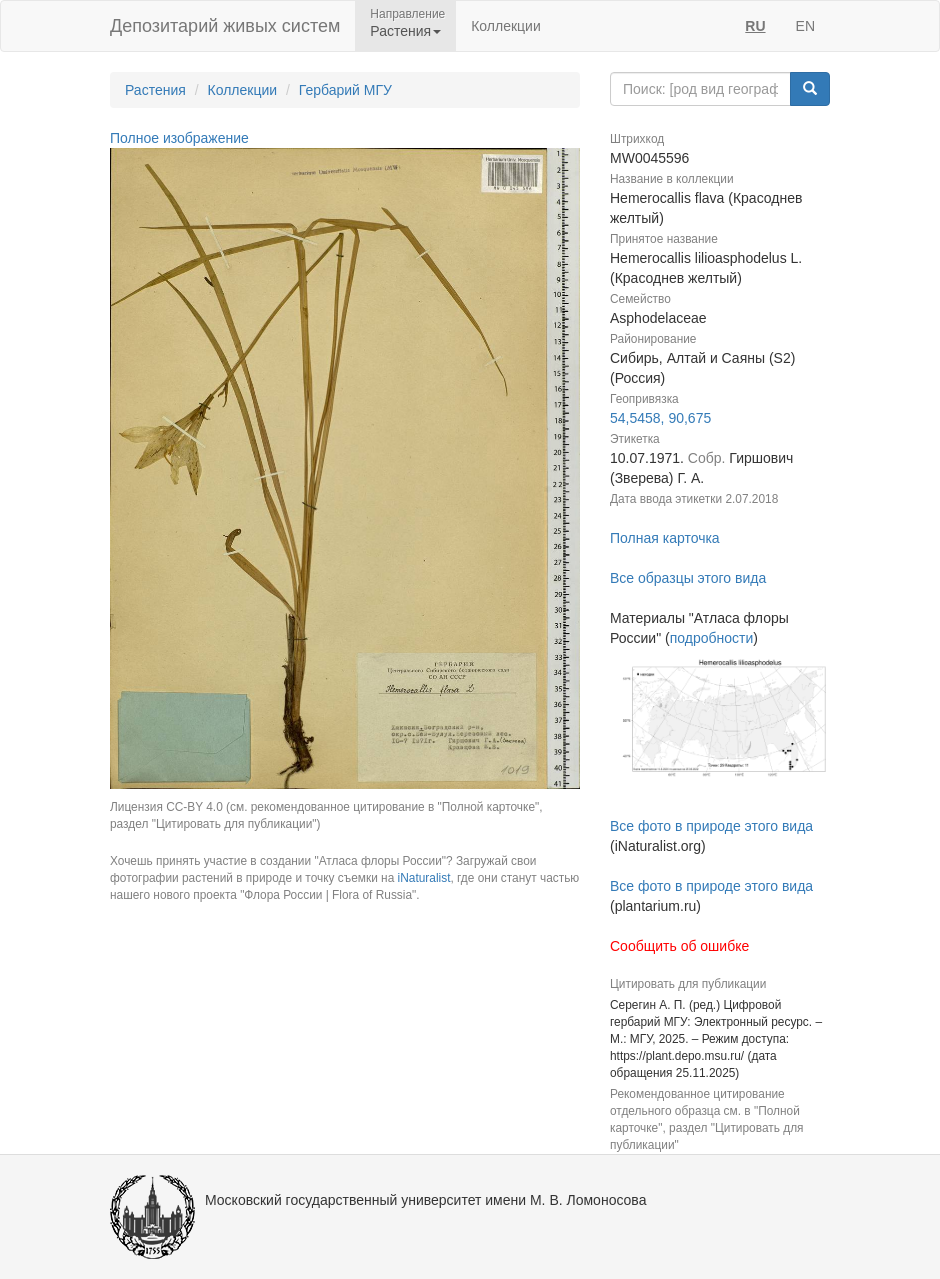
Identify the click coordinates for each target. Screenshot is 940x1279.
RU (755, 26)
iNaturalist (424, 878)
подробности (712, 638)
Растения (155, 90)
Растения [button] (405, 31)
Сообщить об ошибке (679, 946)
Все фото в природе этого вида (711, 826)
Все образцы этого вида (688, 578)
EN (805, 26)
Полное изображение (179, 138)
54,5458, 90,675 (660, 418)
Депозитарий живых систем (225, 26)
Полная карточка (665, 538)
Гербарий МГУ (345, 90)
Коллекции (506, 26)
